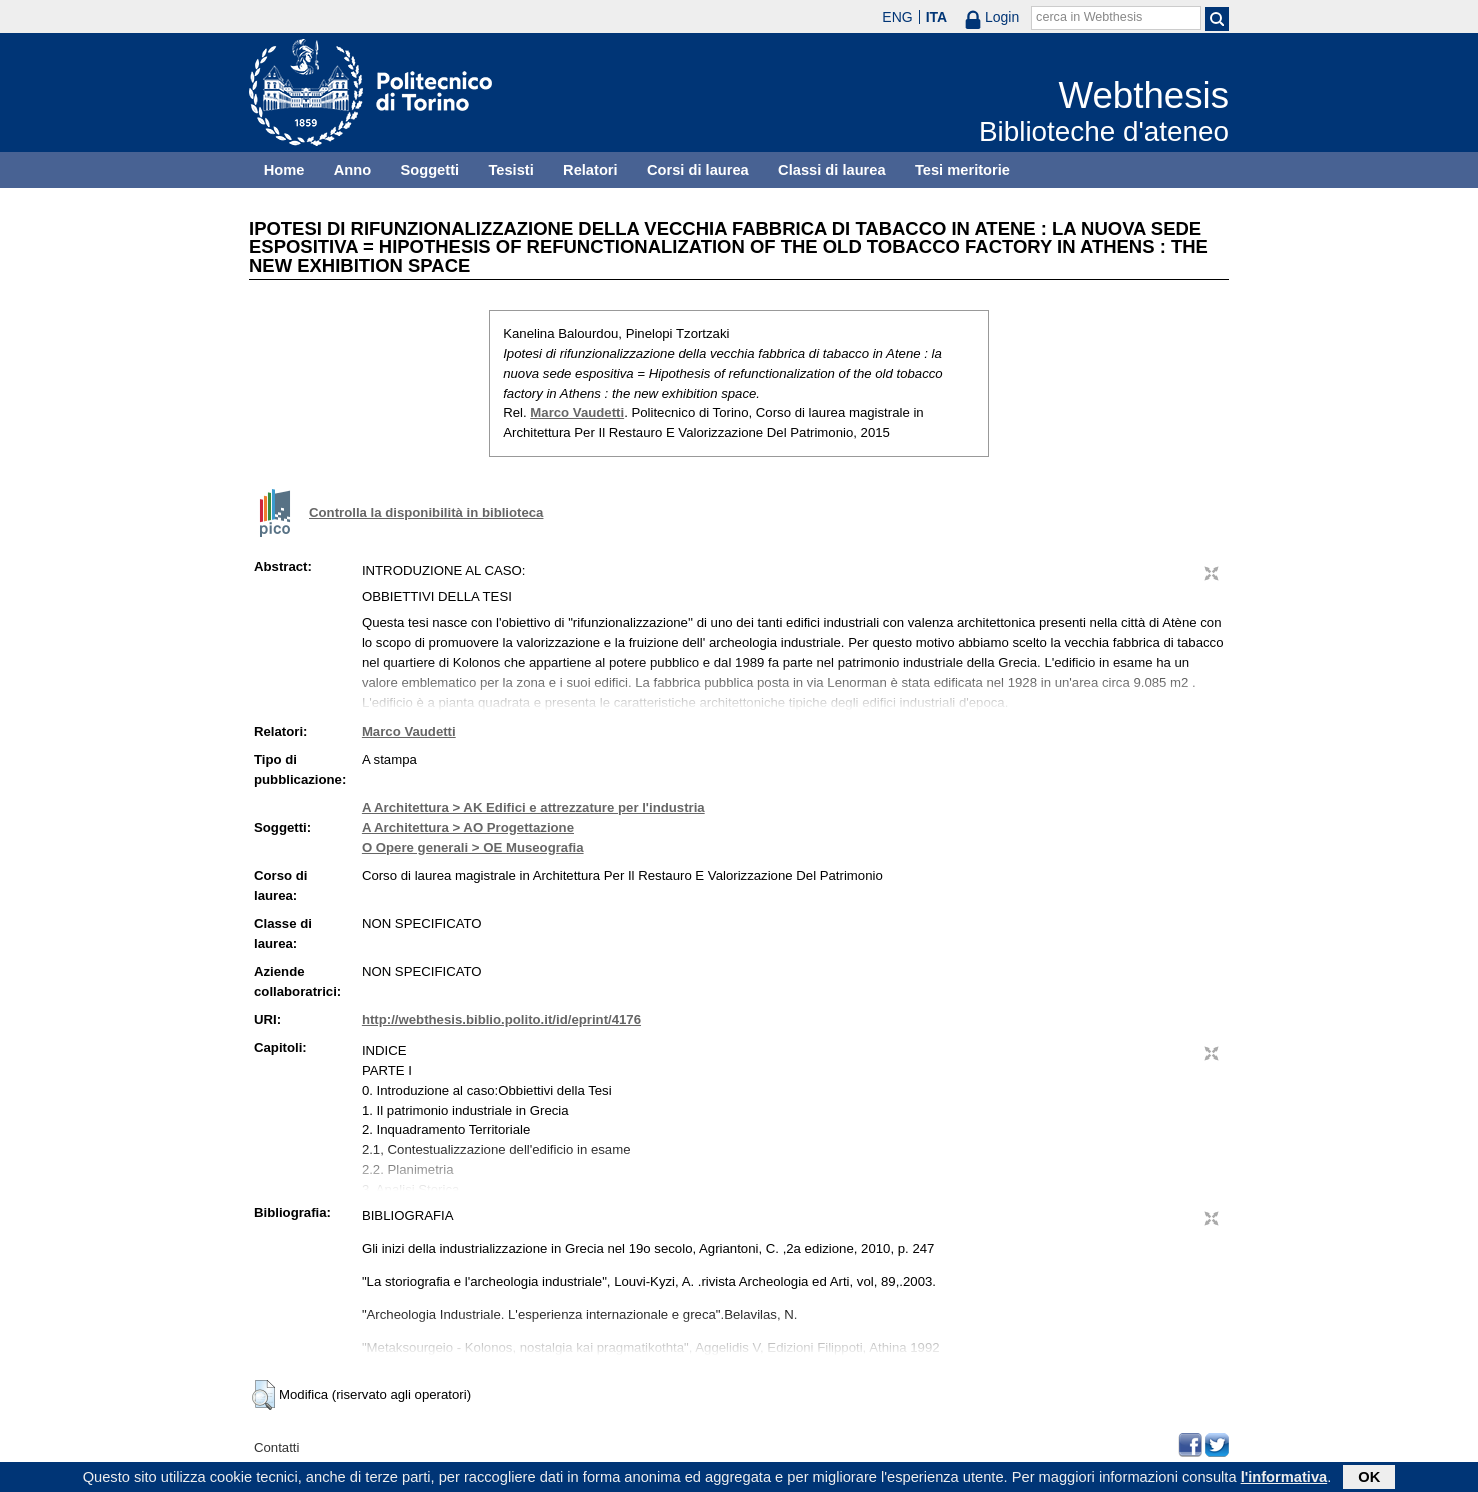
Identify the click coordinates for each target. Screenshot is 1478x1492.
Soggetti (429, 170)
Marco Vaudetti (577, 412)
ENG (897, 17)
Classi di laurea (832, 170)
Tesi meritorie (962, 170)
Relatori (590, 170)
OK (1369, 1479)
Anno (352, 170)
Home (284, 170)
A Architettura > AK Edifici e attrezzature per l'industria (533, 807)
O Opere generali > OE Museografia (473, 847)
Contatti (276, 1447)
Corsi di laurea (698, 170)
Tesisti (510, 170)
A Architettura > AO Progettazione (468, 827)
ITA (937, 17)
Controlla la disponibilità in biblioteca (426, 512)
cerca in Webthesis (1089, 17)
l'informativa (1284, 1479)
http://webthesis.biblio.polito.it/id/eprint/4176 (501, 1019)
